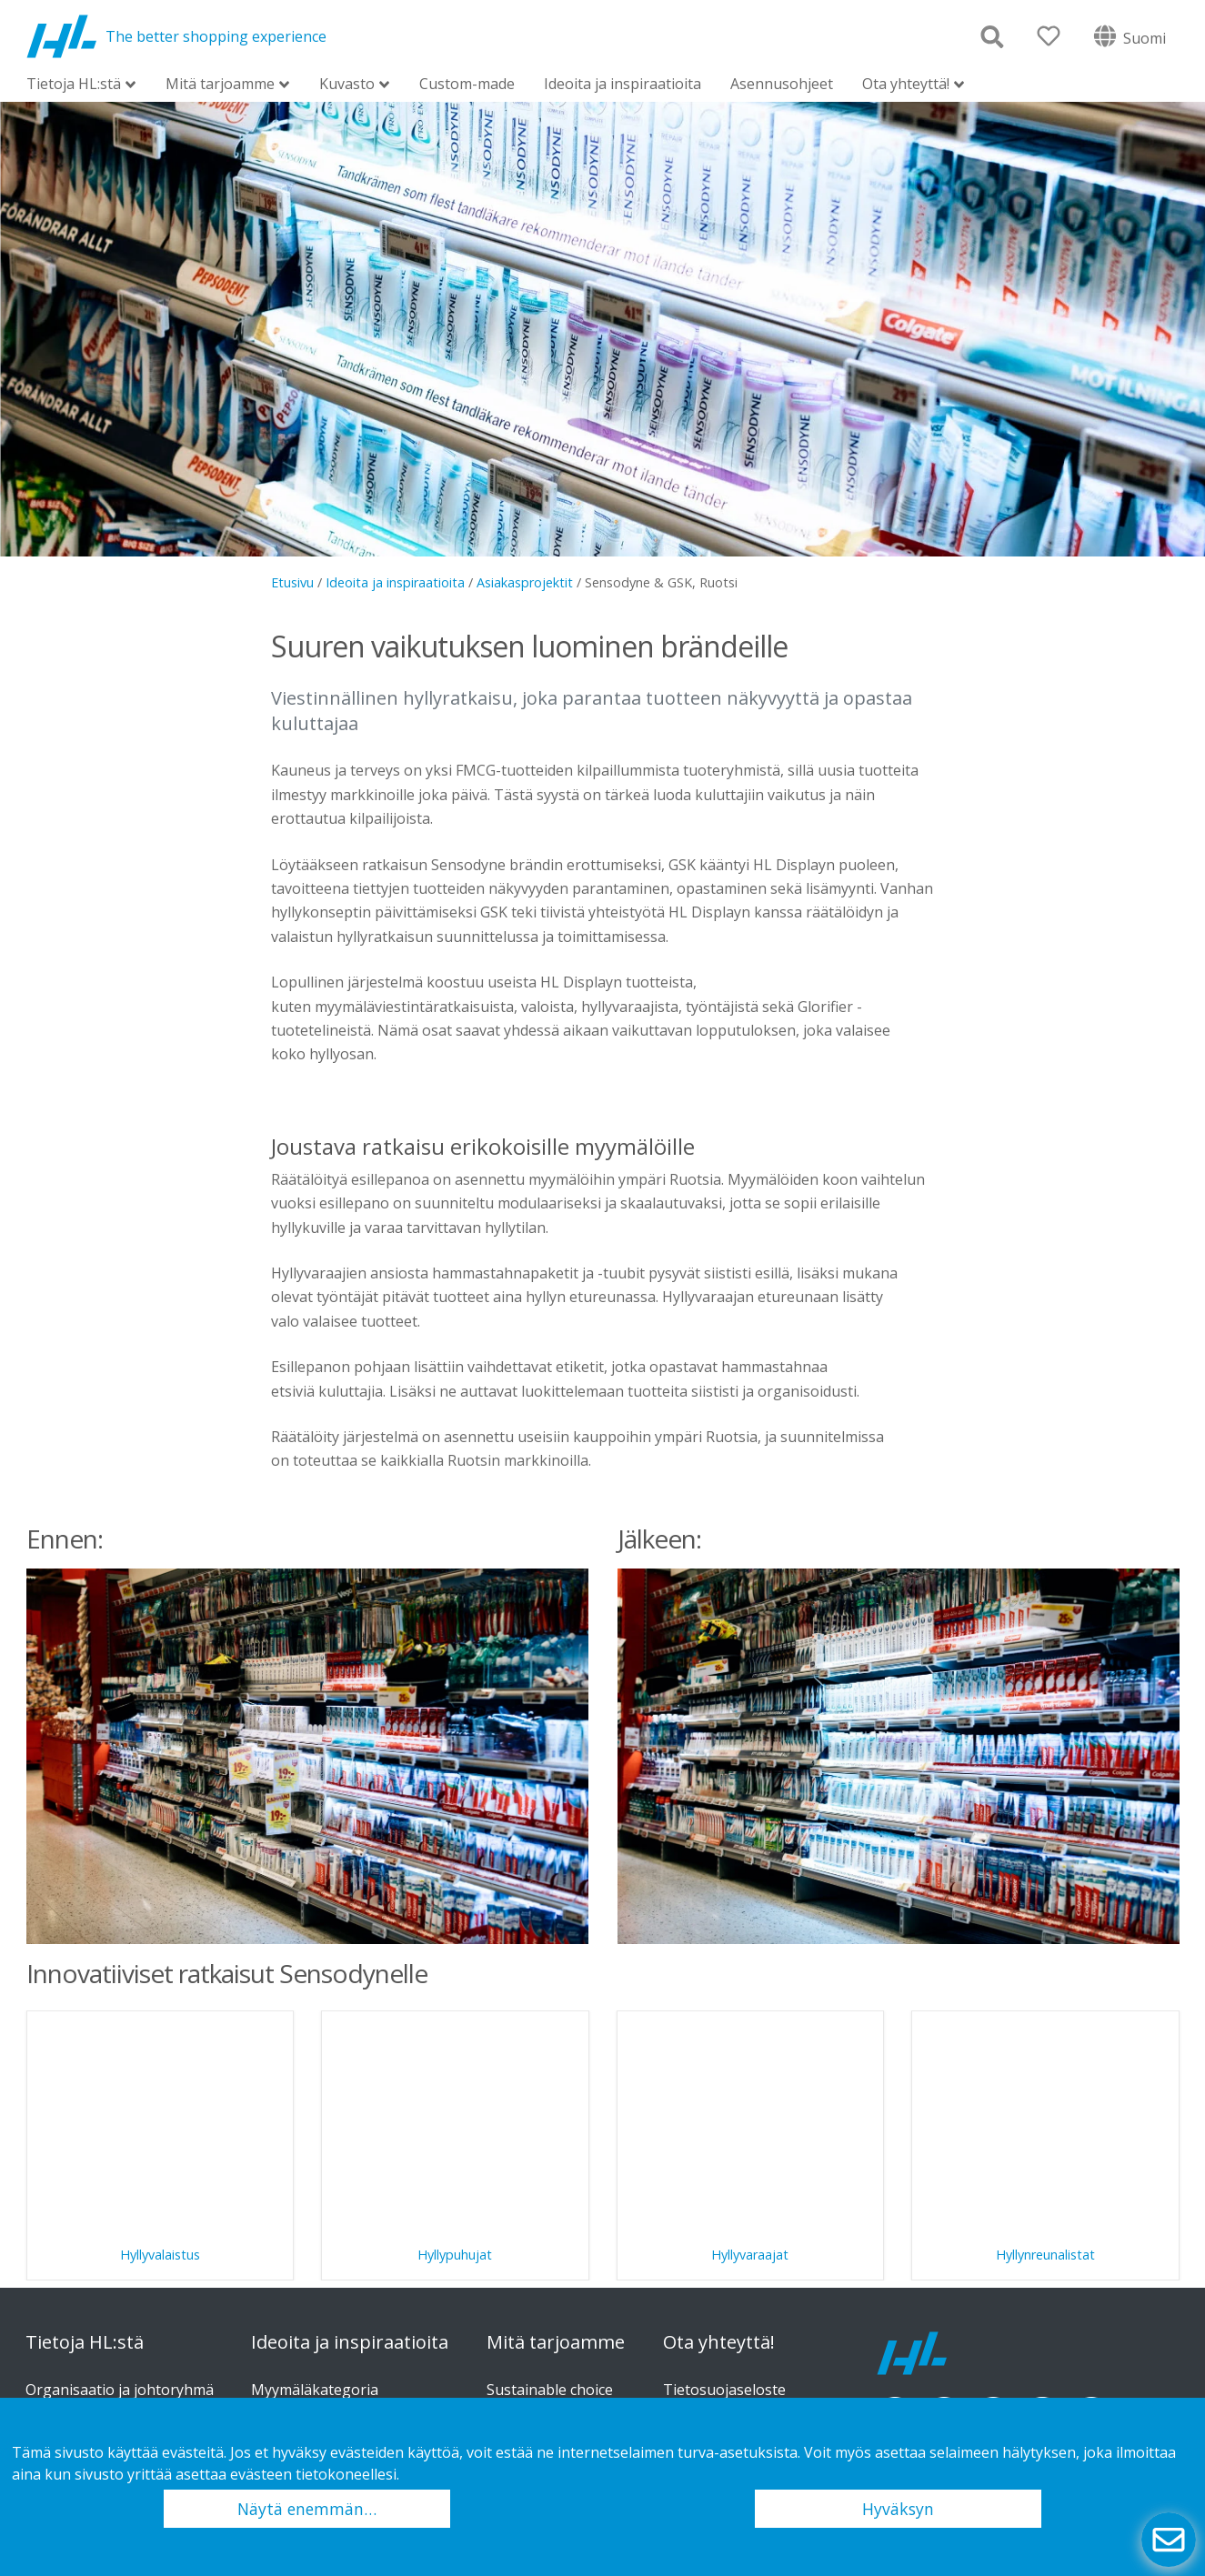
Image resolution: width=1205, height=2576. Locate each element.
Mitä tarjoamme (220, 85)
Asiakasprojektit (525, 582)
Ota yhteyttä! (905, 85)
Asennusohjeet (781, 83)
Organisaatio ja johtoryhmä (119, 2390)
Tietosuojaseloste (724, 2390)
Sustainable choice (550, 2390)
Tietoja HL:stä (73, 85)
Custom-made (467, 83)
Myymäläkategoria (314, 2390)
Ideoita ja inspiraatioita (622, 83)
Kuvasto (347, 85)
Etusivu (292, 582)
